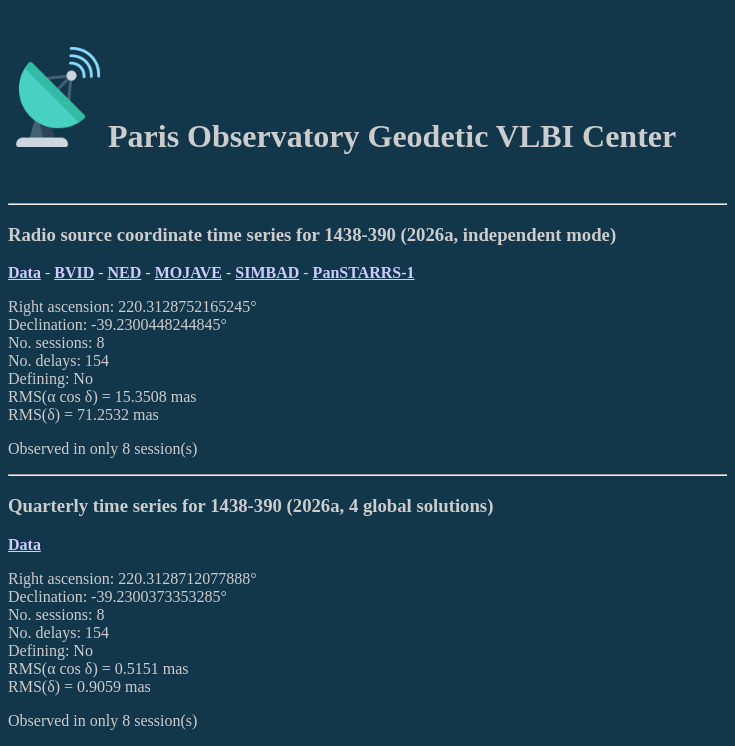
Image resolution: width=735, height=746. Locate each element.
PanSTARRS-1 (364, 272)
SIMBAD (267, 272)
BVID (74, 272)
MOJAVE (188, 272)
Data (24, 272)
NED (125, 272)
